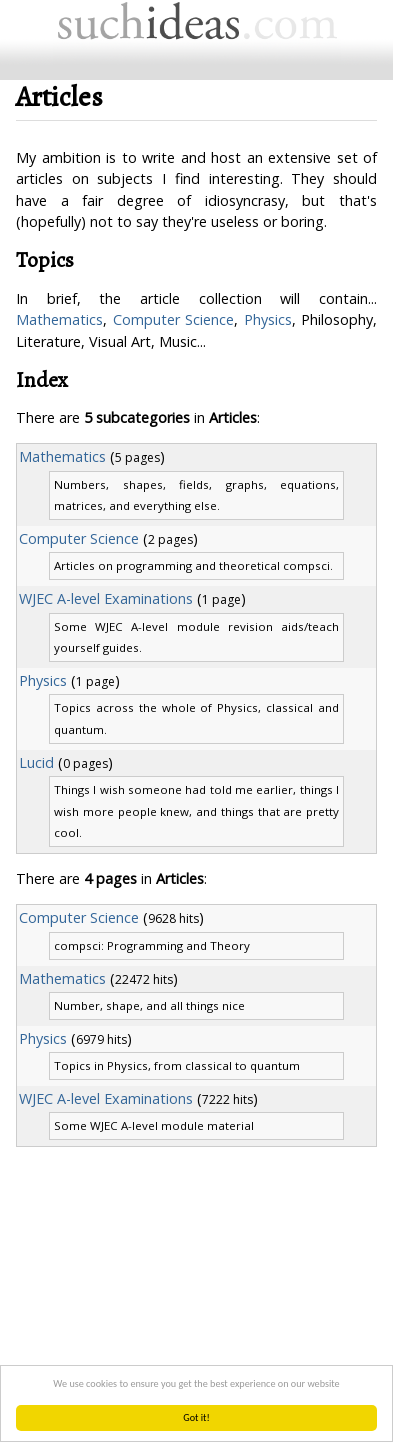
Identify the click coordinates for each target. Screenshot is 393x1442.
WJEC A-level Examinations (106, 598)
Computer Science (174, 319)
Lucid (36, 762)
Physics (268, 319)
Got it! (196, 1417)
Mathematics (59, 319)
